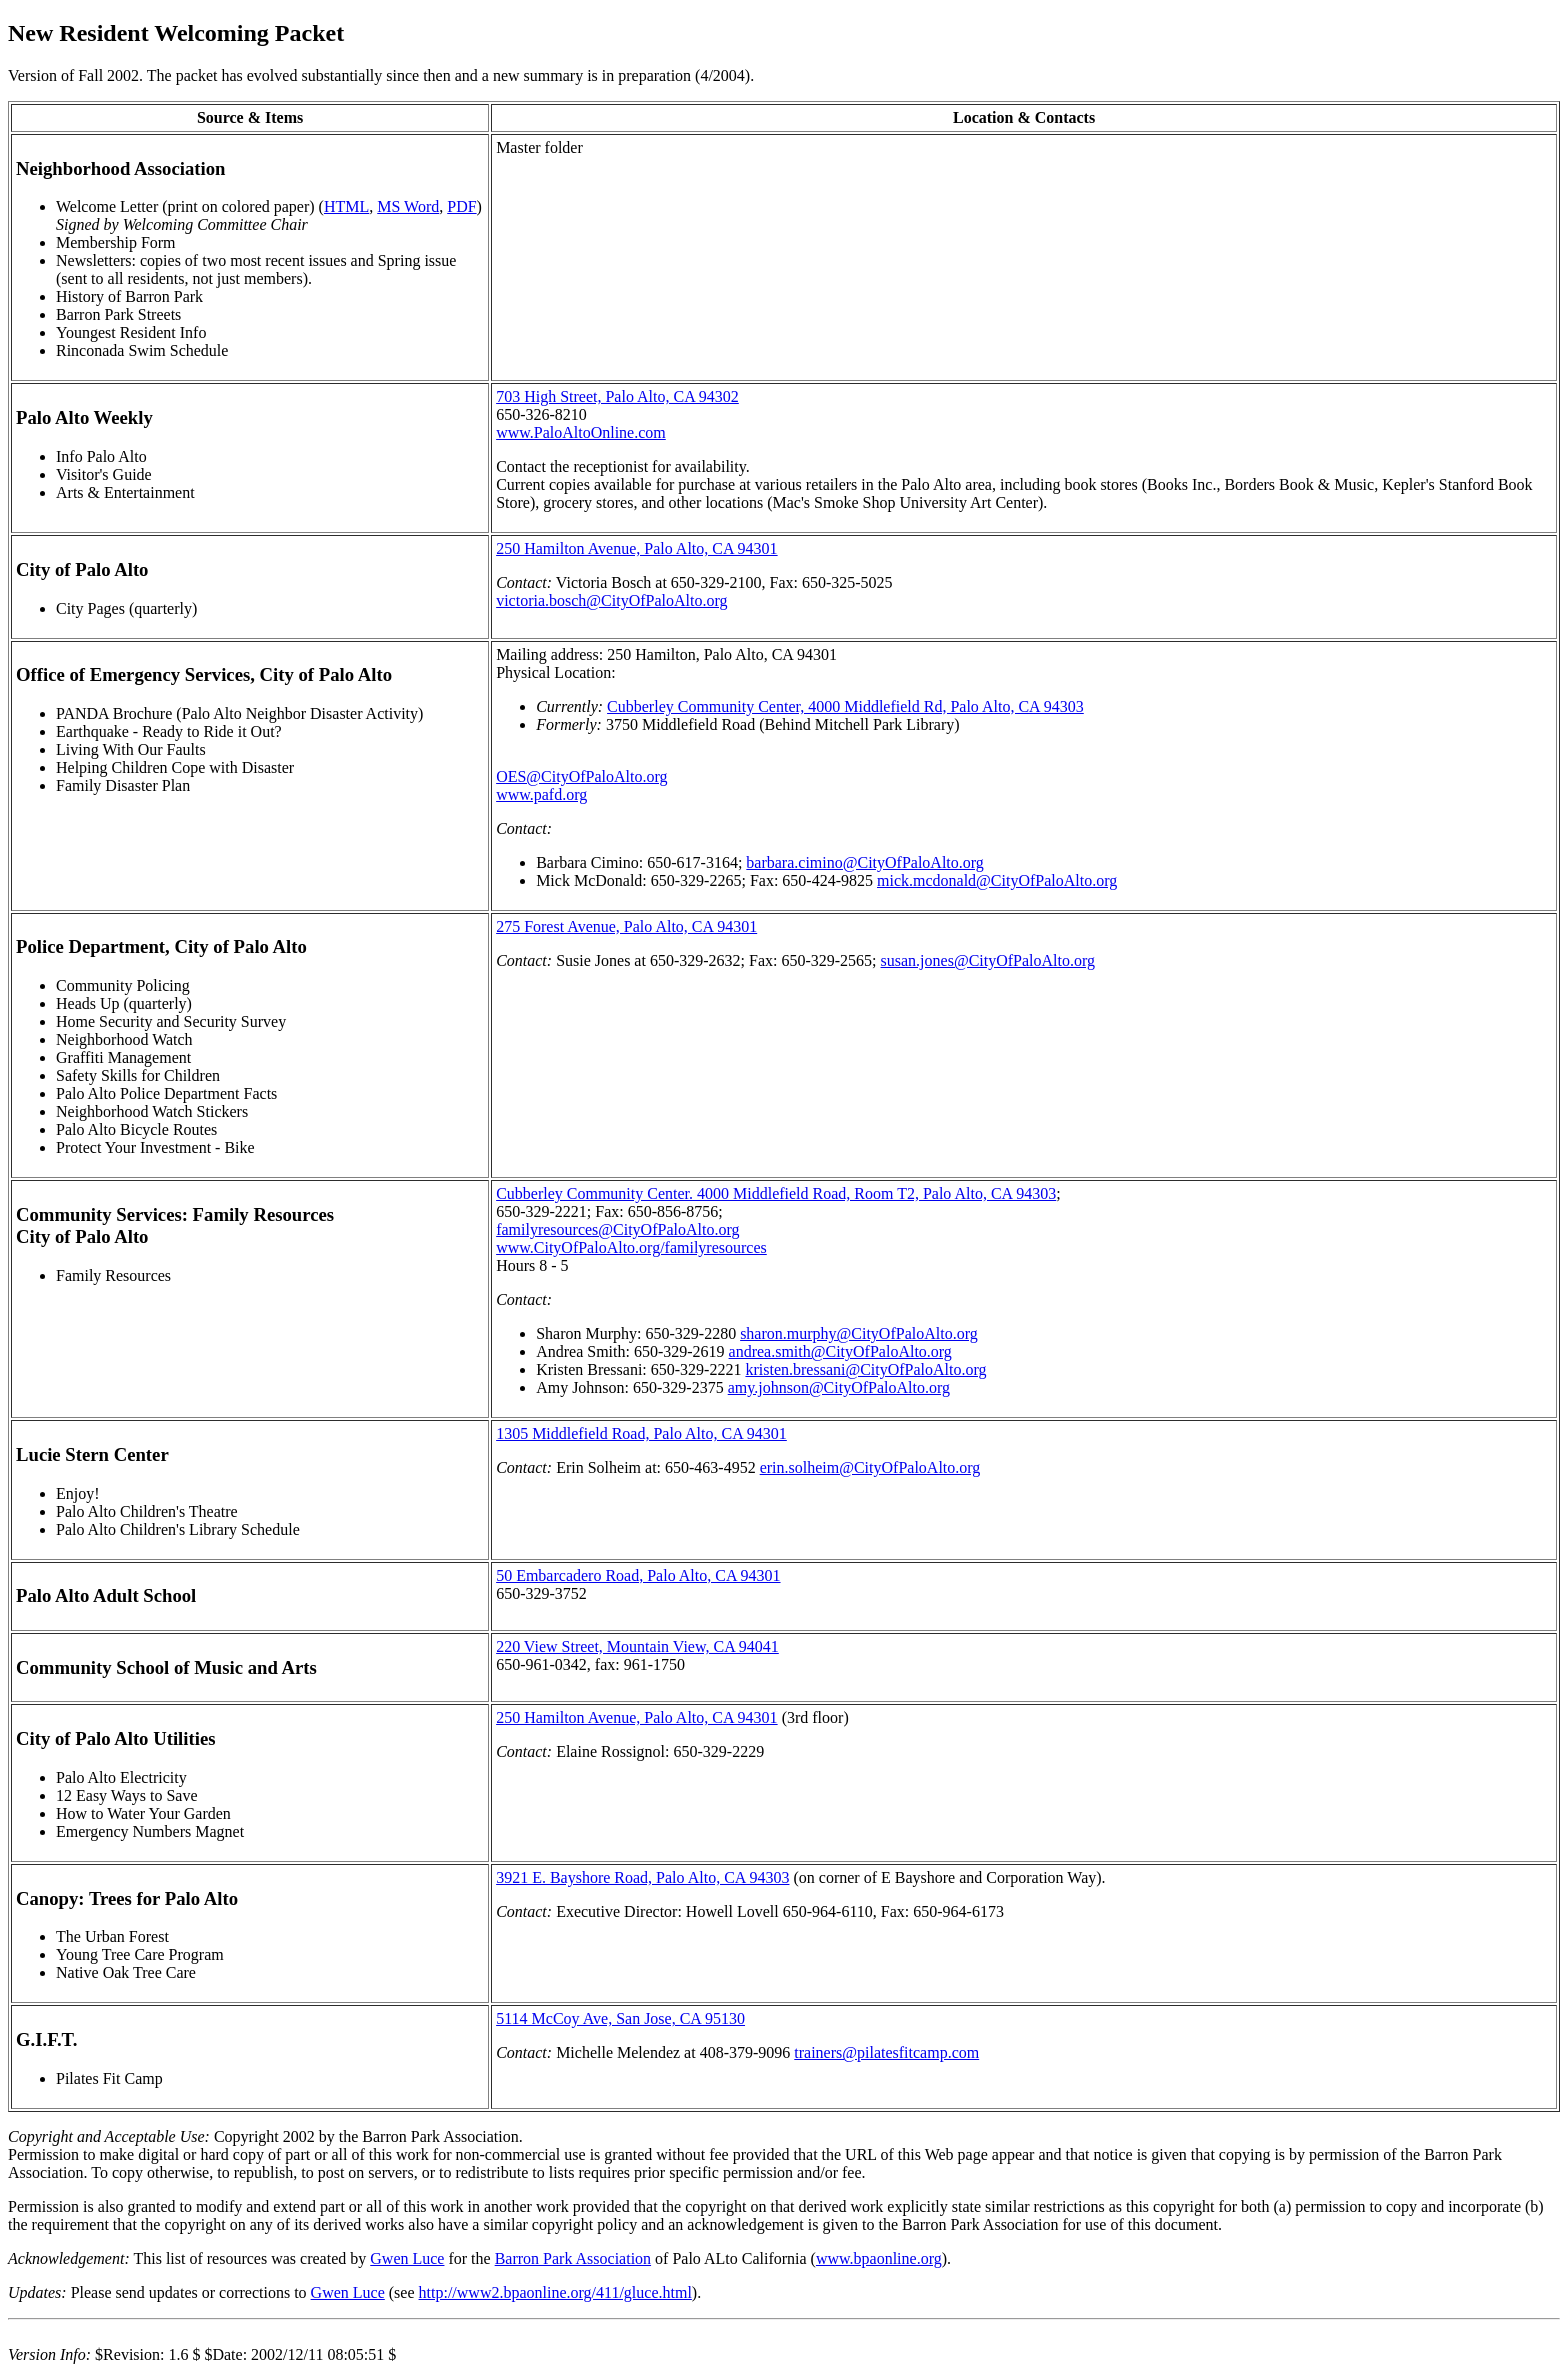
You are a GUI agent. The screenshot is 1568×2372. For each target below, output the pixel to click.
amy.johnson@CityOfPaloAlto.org (839, 1387)
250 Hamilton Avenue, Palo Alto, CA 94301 (636, 548)
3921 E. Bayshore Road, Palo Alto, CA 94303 (642, 1877)
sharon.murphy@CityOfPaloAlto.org (859, 1333)
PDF (461, 206)
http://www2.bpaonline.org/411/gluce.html (555, 2292)
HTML (346, 206)
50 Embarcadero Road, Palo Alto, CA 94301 (638, 1575)
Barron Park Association (573, 2258)
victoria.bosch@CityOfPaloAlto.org (611, 600)
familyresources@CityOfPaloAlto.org (617, 1229)
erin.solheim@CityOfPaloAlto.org (870, 1467)
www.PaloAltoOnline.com (581, 432)
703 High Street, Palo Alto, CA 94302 (617, 396)
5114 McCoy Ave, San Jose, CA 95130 (620, 2018)
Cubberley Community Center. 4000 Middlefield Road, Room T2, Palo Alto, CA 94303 (776, 1193)
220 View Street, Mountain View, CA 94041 (637, 1646)
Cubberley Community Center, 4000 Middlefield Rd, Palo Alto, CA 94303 (845, 706)
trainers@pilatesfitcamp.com (886, 2052)
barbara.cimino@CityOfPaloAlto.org (865, 862)
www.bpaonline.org (879, 2258)
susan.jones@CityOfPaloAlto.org (988, 960)
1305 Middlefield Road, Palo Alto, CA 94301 (641, 1433)
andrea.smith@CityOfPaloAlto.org (840, 1351)
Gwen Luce (407, 2258)
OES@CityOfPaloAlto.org (581, 776)
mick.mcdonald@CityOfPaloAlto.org (997, 880)
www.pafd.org (541, 794)
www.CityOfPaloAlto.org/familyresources (631, 1247)
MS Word (408, 206)
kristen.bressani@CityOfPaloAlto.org (865, 1369)
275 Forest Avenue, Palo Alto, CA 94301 (626, 926)
